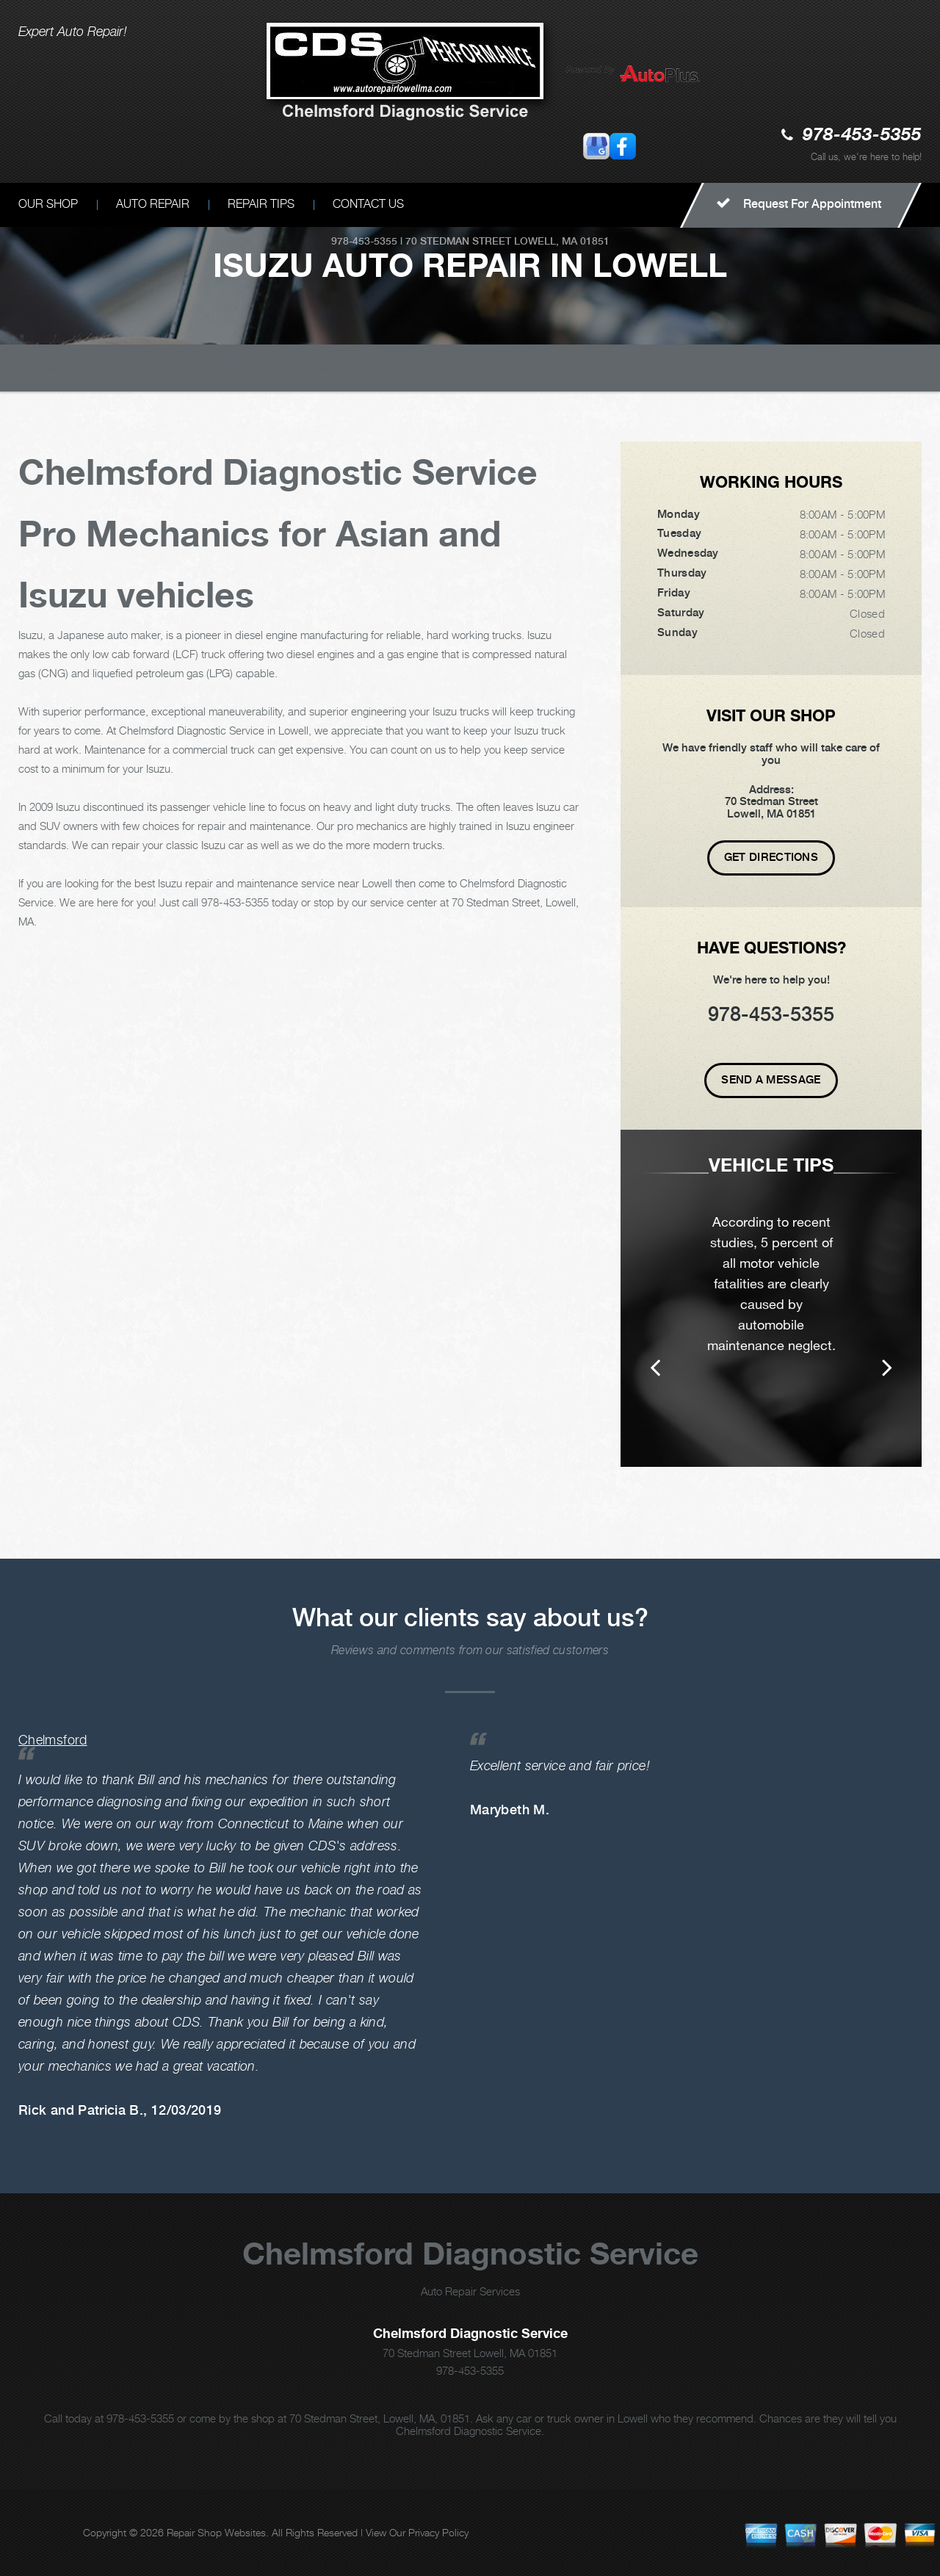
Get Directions (771, 857)
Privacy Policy (438, 2532)
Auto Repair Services (470, 2291)
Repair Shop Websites (216, 2532)
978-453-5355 (862, 135)
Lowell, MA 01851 (562, 241)
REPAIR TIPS (261, 204)
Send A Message (770, 1079)
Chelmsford (52, 1739)
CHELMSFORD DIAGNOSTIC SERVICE (114, 366)
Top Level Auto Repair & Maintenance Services (339, 366)
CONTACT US (368, 204)
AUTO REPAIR (152, 204)
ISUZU (616, 366)
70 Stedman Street (458, 241)
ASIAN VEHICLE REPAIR (527, 366)
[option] (771, 1298)
